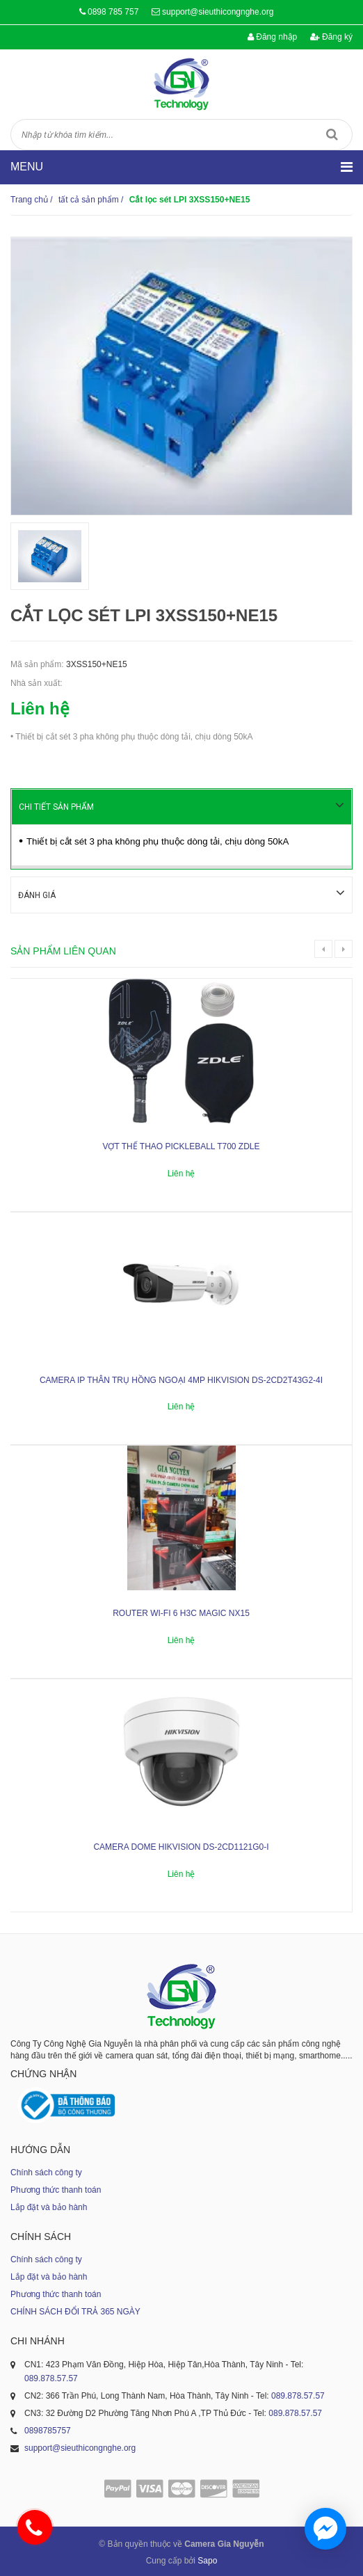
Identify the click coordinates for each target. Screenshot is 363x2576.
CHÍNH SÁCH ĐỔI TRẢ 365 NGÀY (75, 2310)
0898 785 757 (113, 12)
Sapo (207, 2559)
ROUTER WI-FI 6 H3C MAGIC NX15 (181, 1612)
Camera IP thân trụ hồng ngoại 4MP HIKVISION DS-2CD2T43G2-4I (181, 1379)
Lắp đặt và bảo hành (48, 2206)
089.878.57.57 (51, 2377)
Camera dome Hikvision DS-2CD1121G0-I (180, 1845)
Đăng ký (331, 37)
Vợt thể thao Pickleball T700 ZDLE (180, 1145)
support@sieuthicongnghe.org (217, 12)
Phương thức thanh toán (55, 2188)
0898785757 (47, 2429)
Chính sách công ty (46, 2171)
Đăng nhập (272, 37)
